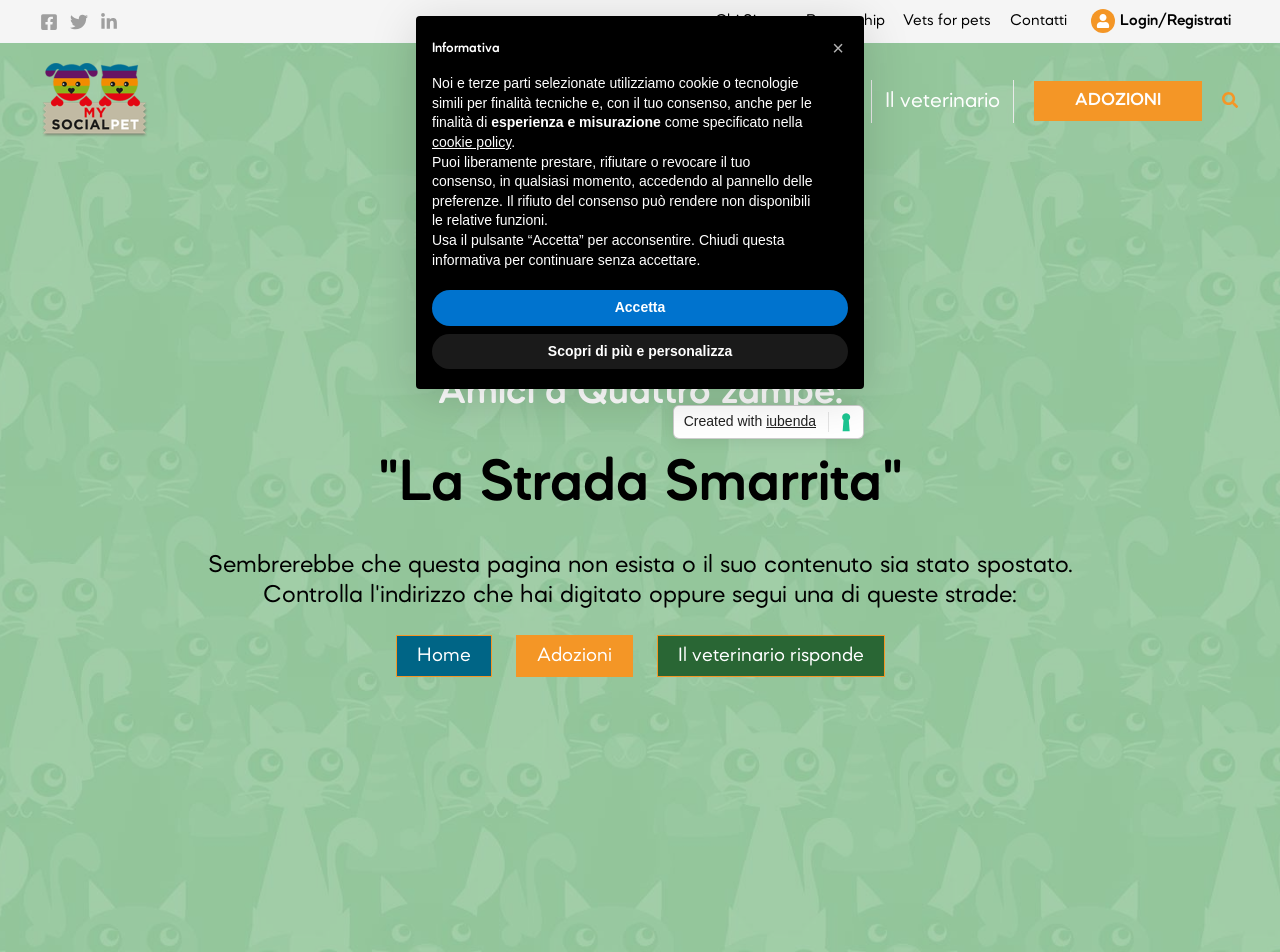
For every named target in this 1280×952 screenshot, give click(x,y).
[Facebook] (49, 18)
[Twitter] (79, 18)
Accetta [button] (640, 580)
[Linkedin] (109, 18)
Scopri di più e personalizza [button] (640, 624)
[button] (1118, 93)
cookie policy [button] (471, 415)
